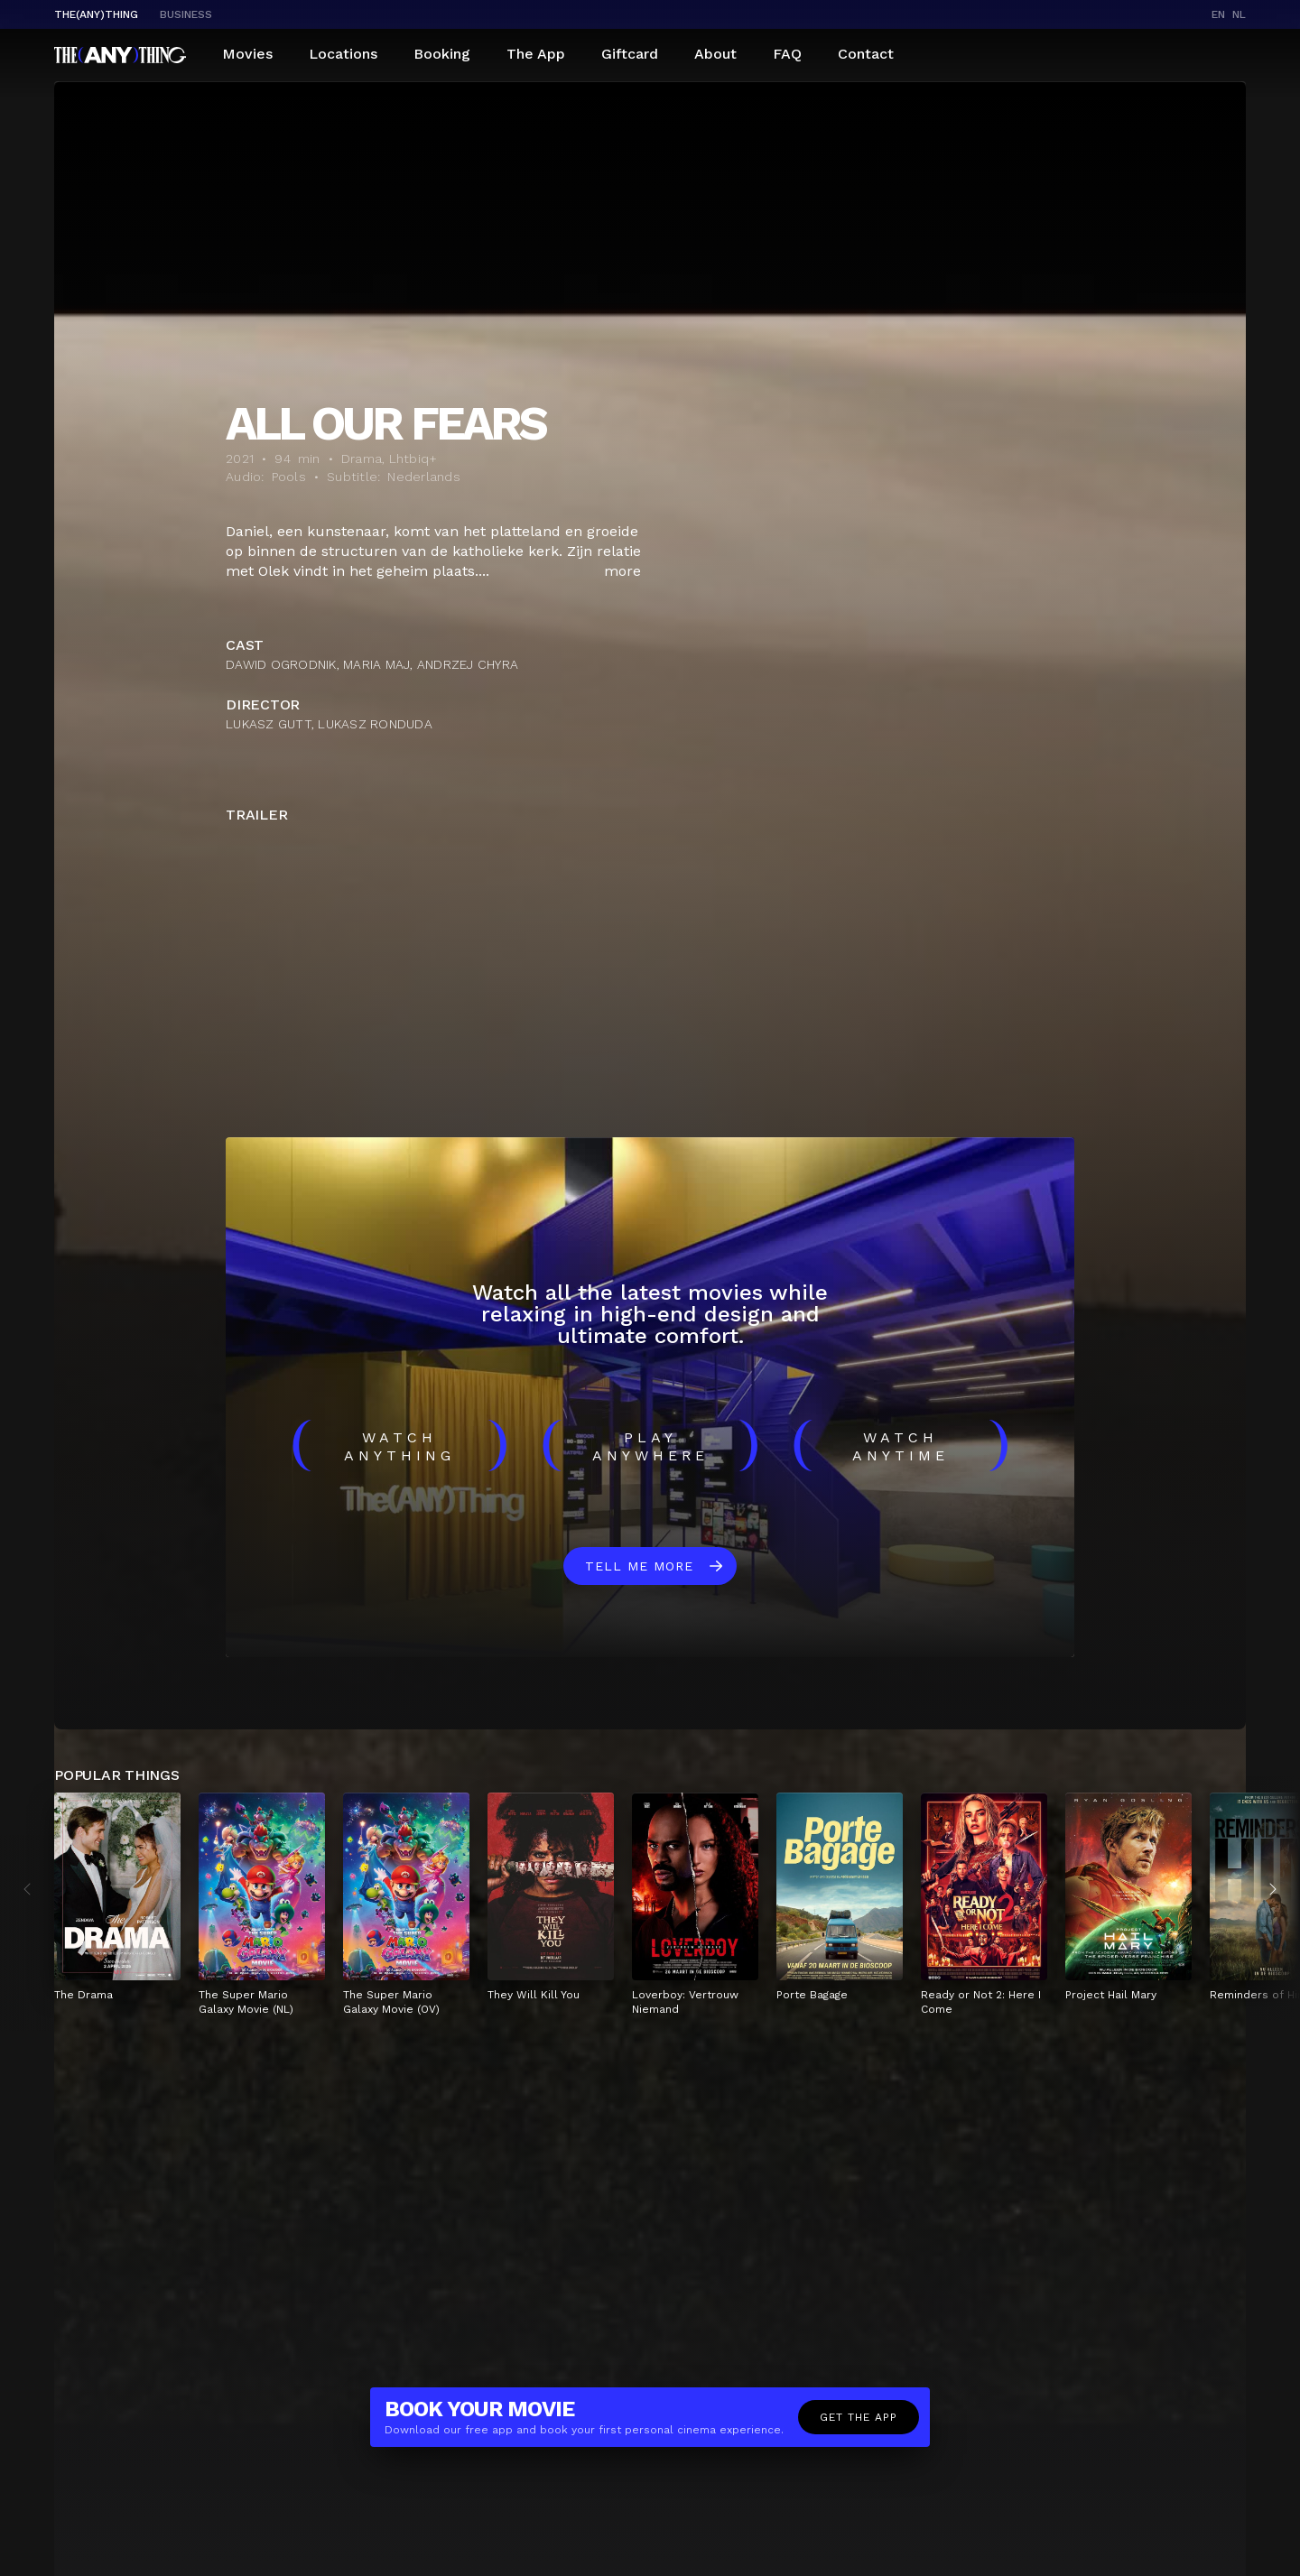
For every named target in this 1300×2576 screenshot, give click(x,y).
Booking (441, 53)
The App (535, 53)
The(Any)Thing (96, 14)
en (1218, 14)
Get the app (858, 2417)
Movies (247, 53)
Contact (866, 53)
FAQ (787, 53)
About (715, 53)
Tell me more (639, 1566)
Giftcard (629, 53)
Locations (343, 53)
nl (1239, 14)
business (186, 14)
